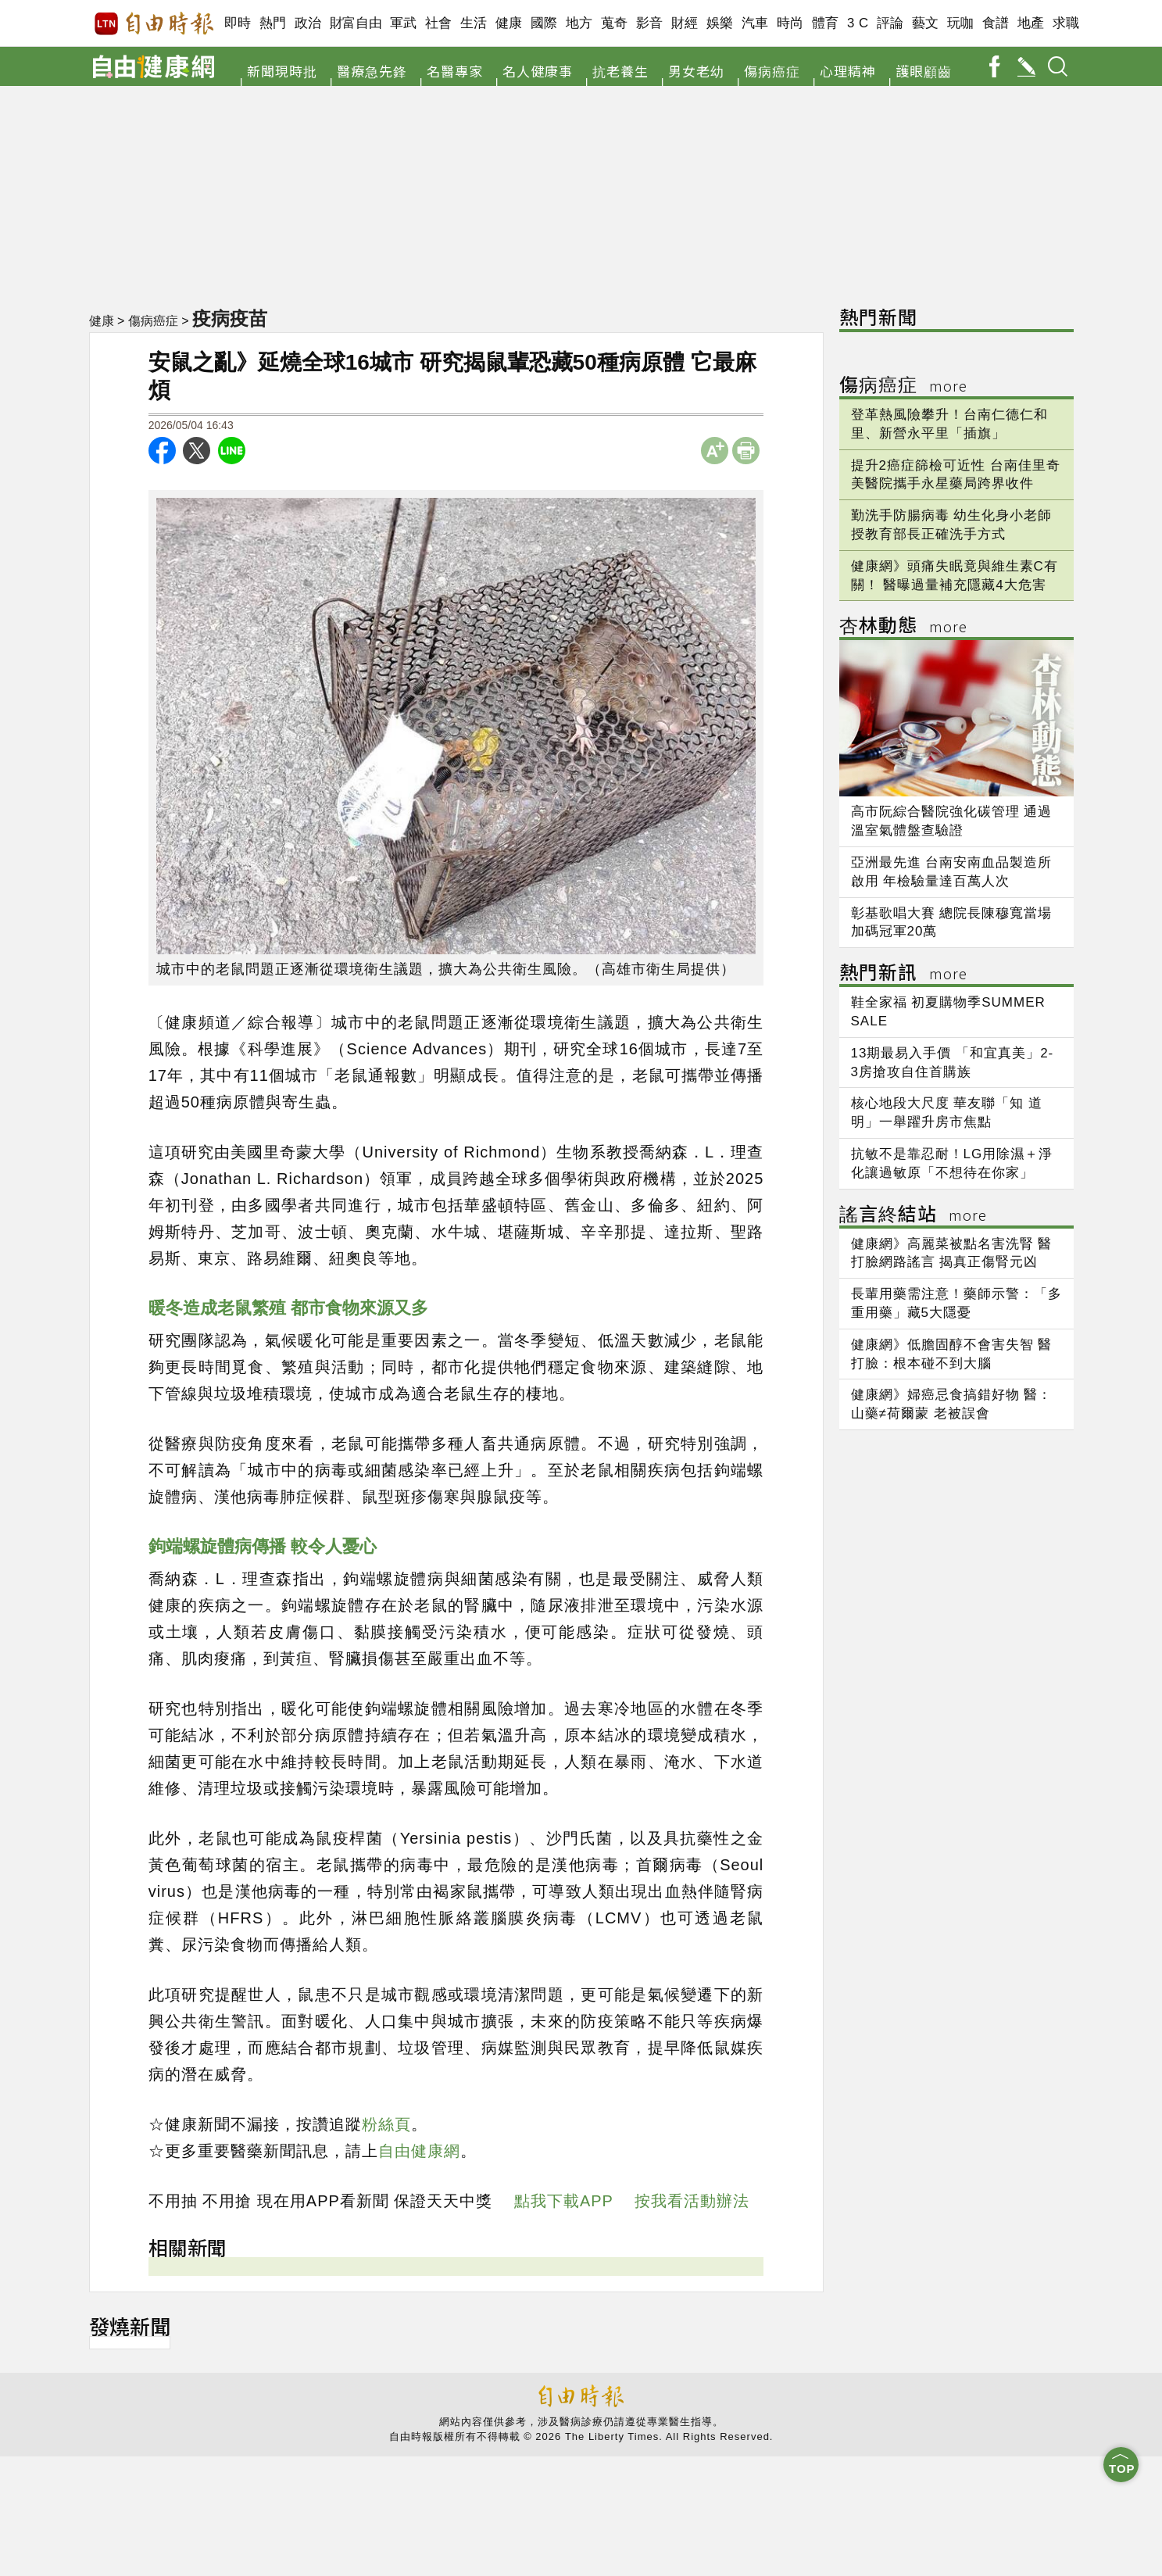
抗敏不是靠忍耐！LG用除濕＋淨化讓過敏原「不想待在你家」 (952, 1163)
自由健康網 (419, 2150)
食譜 (996, 23)
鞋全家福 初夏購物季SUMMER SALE (948, 1012)
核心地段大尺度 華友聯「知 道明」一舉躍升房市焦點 (946, 1112)
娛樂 (720, 23)
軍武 (403, 23)
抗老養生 (620, 70)
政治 (308, 23)
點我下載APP (563, 2200)
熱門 (273, 23)
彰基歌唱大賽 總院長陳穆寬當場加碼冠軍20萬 (952, 922)
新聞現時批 (282, 70)
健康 (509, 23)
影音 (649, 23)
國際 (544, 23)
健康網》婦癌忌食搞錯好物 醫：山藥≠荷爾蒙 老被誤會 (952, 1404)
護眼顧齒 (924, 70)
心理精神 (848, 70)
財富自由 (356, 23)
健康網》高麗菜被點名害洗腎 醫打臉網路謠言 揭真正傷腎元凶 (952, 1253)
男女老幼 (696, 70)
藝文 (925, 23)
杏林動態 (903, 627)
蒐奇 (614, 23)
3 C (858, 23)
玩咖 (960, 23)
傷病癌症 (772, 70)
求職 (1066, 23)
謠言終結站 (913, 1215)
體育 (825, 23)
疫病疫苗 (231, 318)
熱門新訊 (903, 974)
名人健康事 (537, 70)
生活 (474, 23)
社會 (438, 23)
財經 (685, 23)
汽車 (755, 23)
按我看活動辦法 (692, 2200)
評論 (890, 23)
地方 (579, 23)
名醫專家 (455, 70)
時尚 (790, 23)
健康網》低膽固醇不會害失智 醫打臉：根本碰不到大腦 (952, 1354)
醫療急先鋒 (372, 70)
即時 (238, 23)
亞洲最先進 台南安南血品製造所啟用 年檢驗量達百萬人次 (952, 872)
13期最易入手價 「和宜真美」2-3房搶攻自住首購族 (952, 1062)
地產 (1031, 23)
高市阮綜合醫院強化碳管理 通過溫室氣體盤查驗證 (952, 821)
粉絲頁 (386, 2124)
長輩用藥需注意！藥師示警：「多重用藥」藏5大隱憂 (956, 1303)
